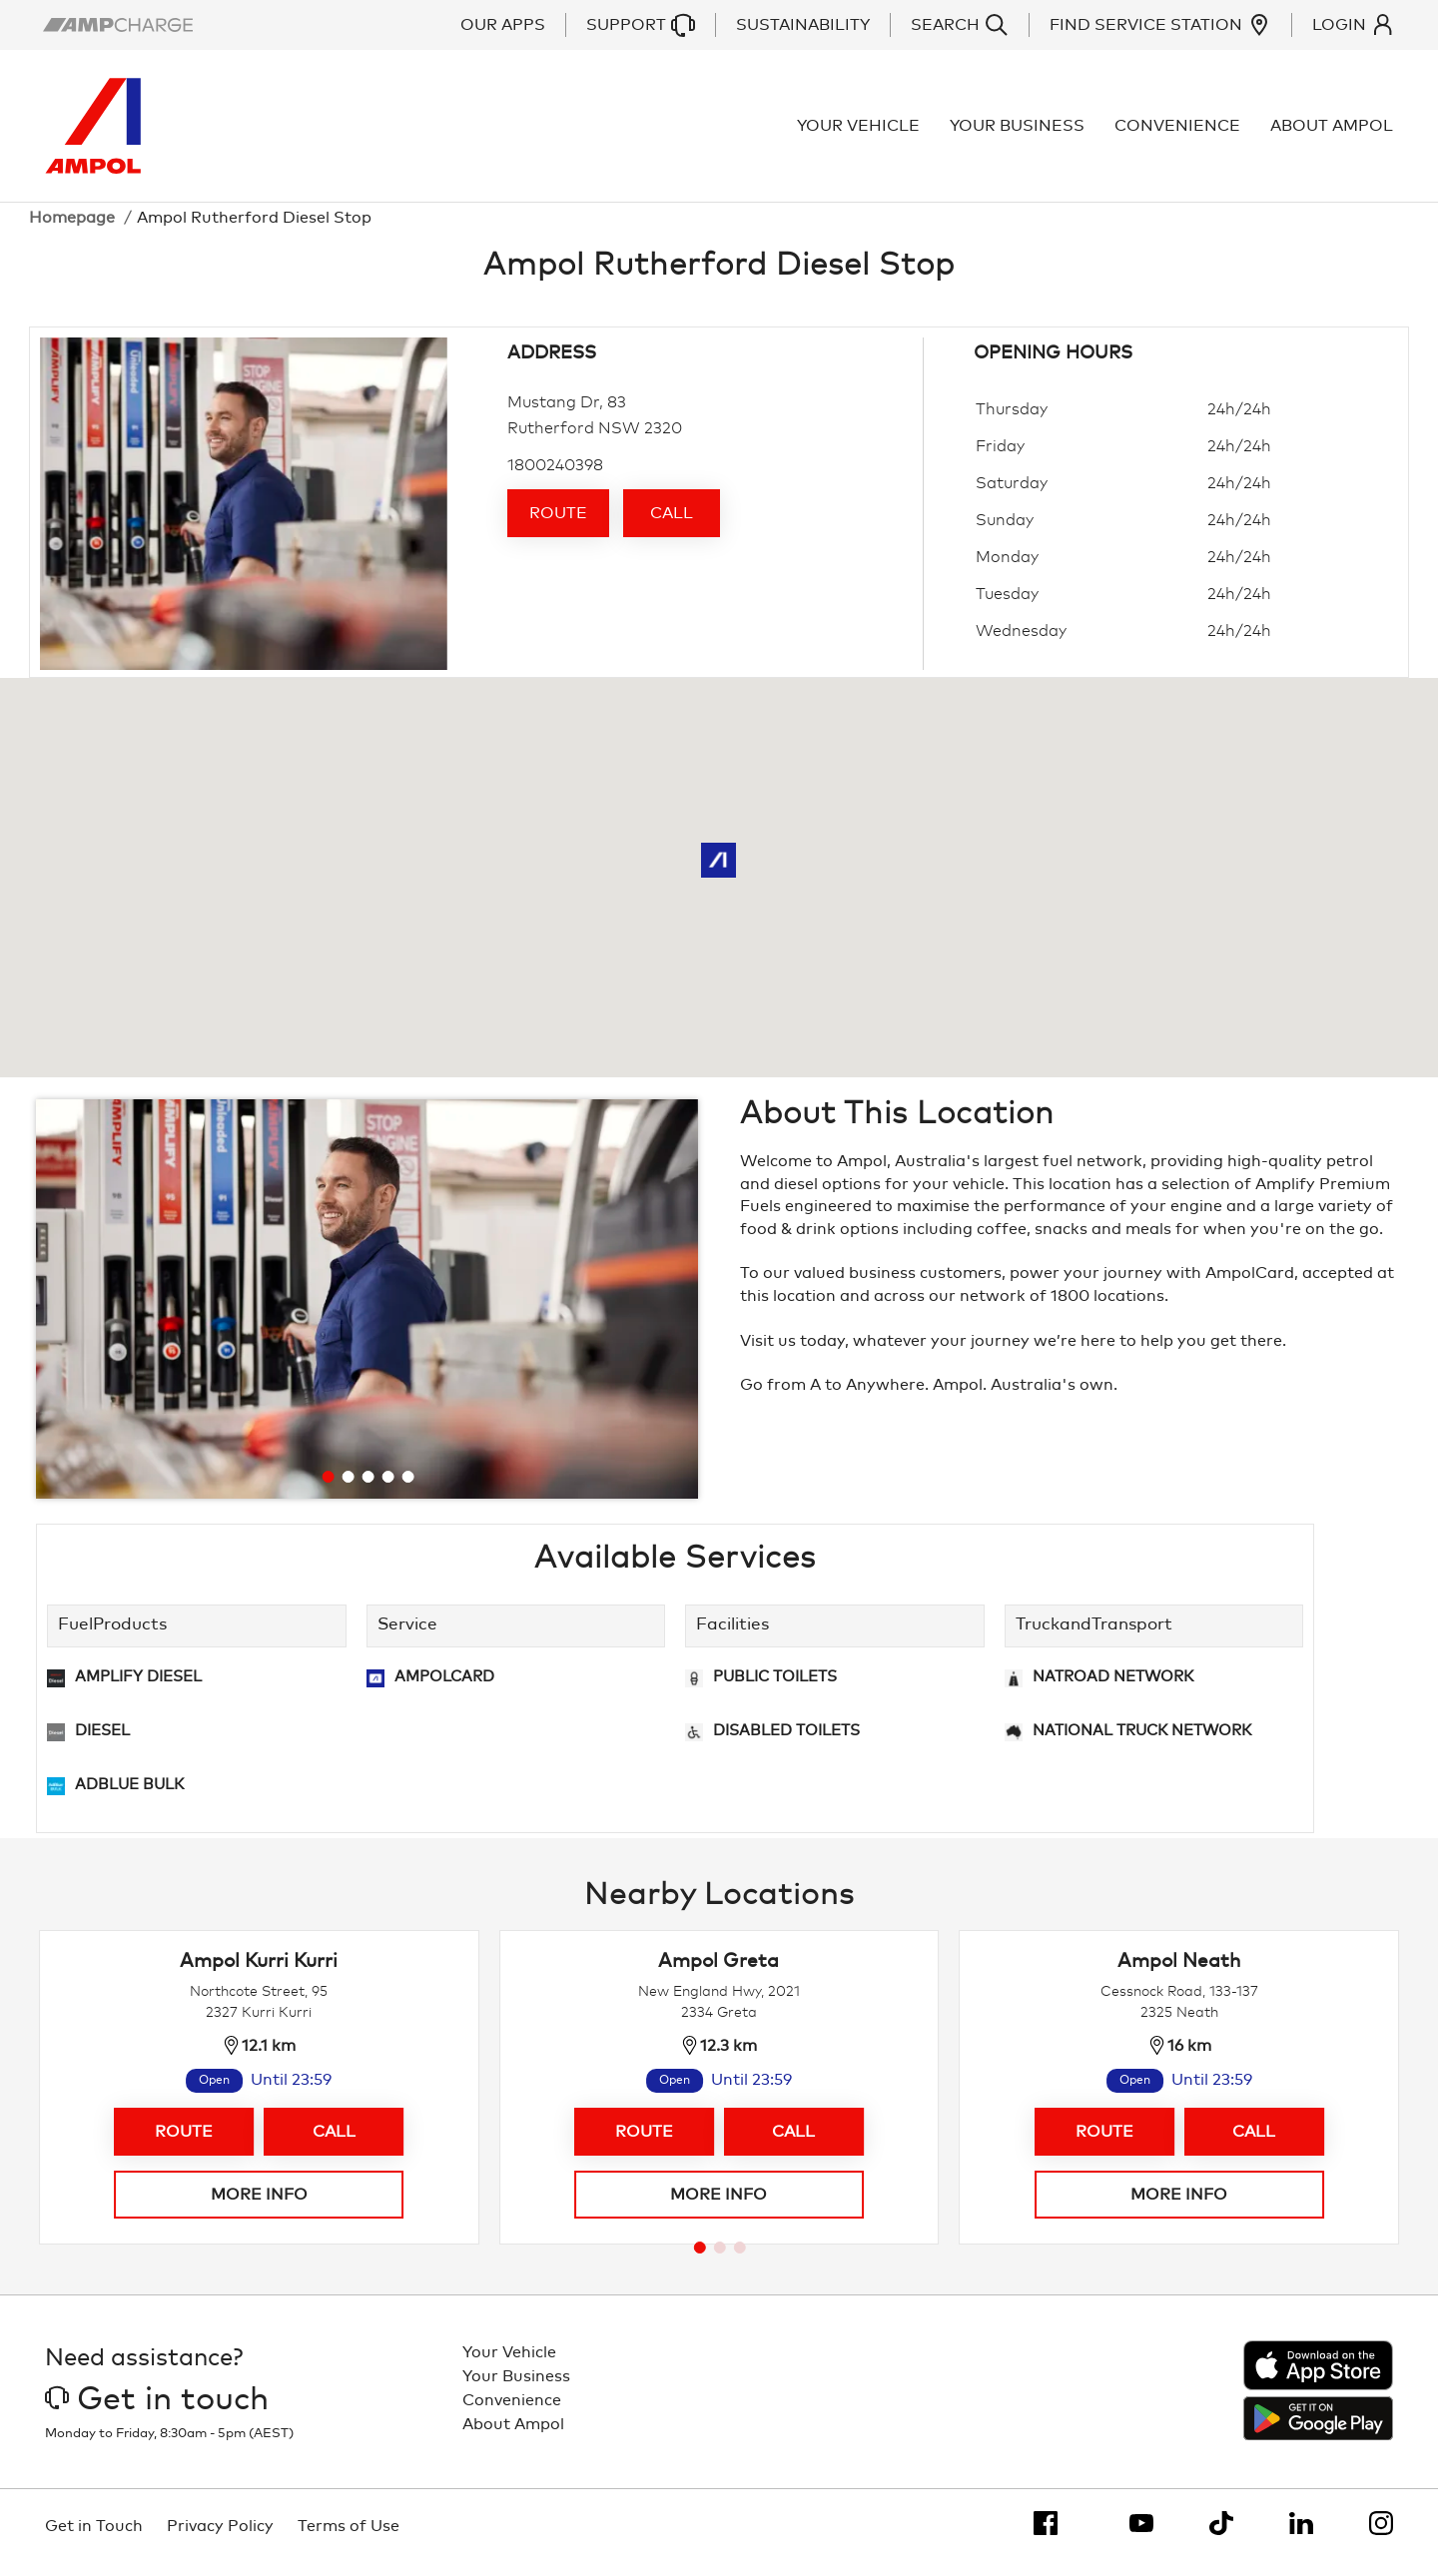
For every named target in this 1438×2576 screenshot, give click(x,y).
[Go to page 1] (700, 2258)
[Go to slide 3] (367, 1489)
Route (558, 525)
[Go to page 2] (720, 2258)
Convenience (1179, 132)
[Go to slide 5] (407, 1489)
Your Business (1019, 132)
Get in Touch (94, 2538)
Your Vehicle (860, 132)
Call (671, 525)
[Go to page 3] (740, 2258)
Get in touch (157, 2411)
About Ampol (1333, 132)
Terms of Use (348, 2538)
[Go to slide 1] (328, 1489)
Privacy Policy (220, 2538)
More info (259, 2206)
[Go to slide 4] (387, 1489)
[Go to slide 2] (348, 1489)
